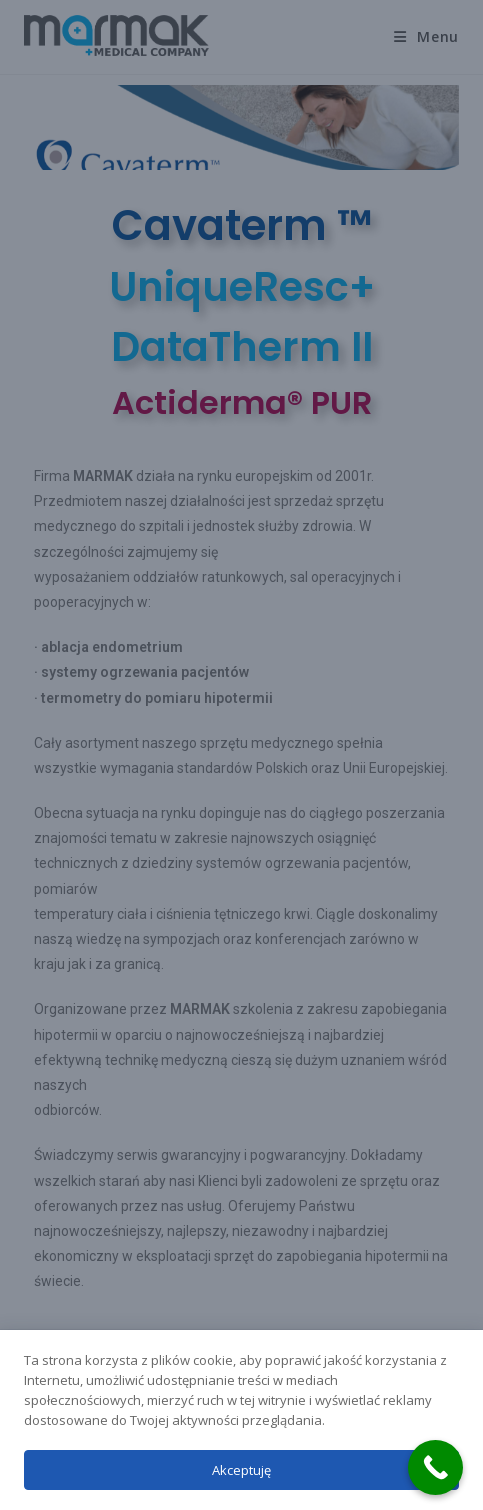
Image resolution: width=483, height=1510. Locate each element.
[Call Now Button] (435, 1467)
